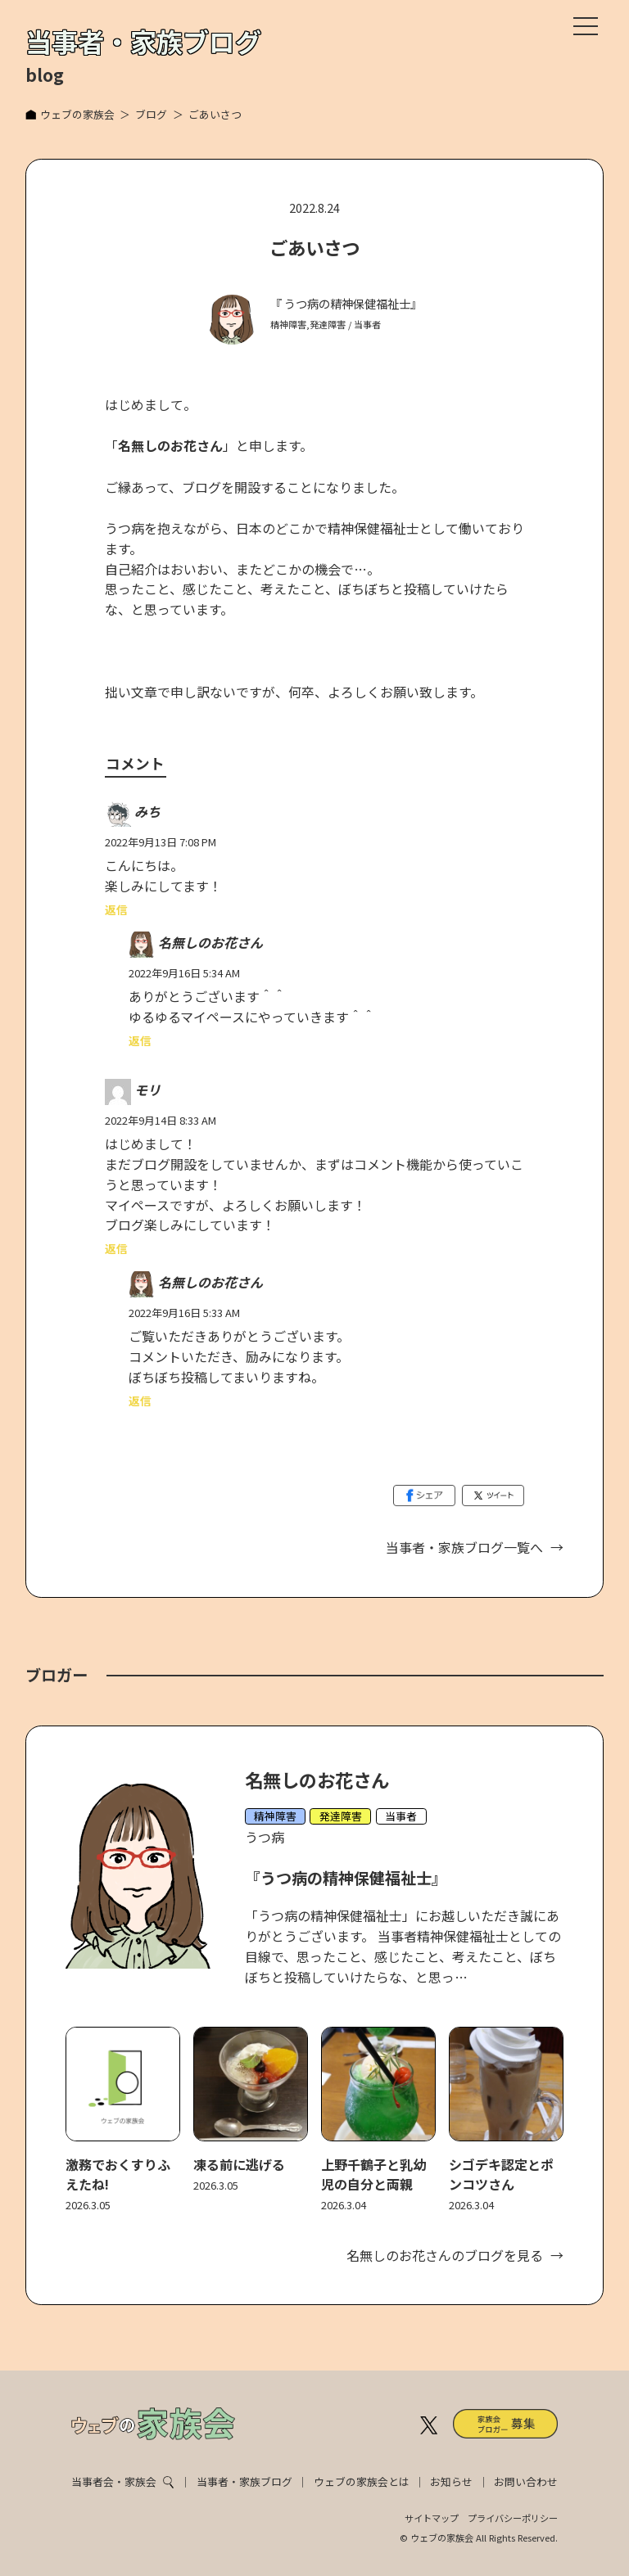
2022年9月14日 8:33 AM (160, 1120)
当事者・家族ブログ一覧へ (464, 1547)
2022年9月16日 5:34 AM (184, 973)
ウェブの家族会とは (362, 2481)
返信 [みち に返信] (116, 909)
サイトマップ (432, 2517)
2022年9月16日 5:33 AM (184, 1312)
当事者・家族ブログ (244, 2481)
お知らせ (451, 2481)
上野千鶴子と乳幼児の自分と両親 (373, 2174)
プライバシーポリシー (513, 2517)
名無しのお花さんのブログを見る (444, 2255)
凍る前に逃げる (239, 2164)
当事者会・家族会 (113, 2481)
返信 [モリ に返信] (116, 1248)
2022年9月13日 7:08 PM (160, 842)
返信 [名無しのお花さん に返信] (140, 1040)
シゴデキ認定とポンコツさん (501, 2174)
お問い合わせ (526, 2481)
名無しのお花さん (210, 943)
